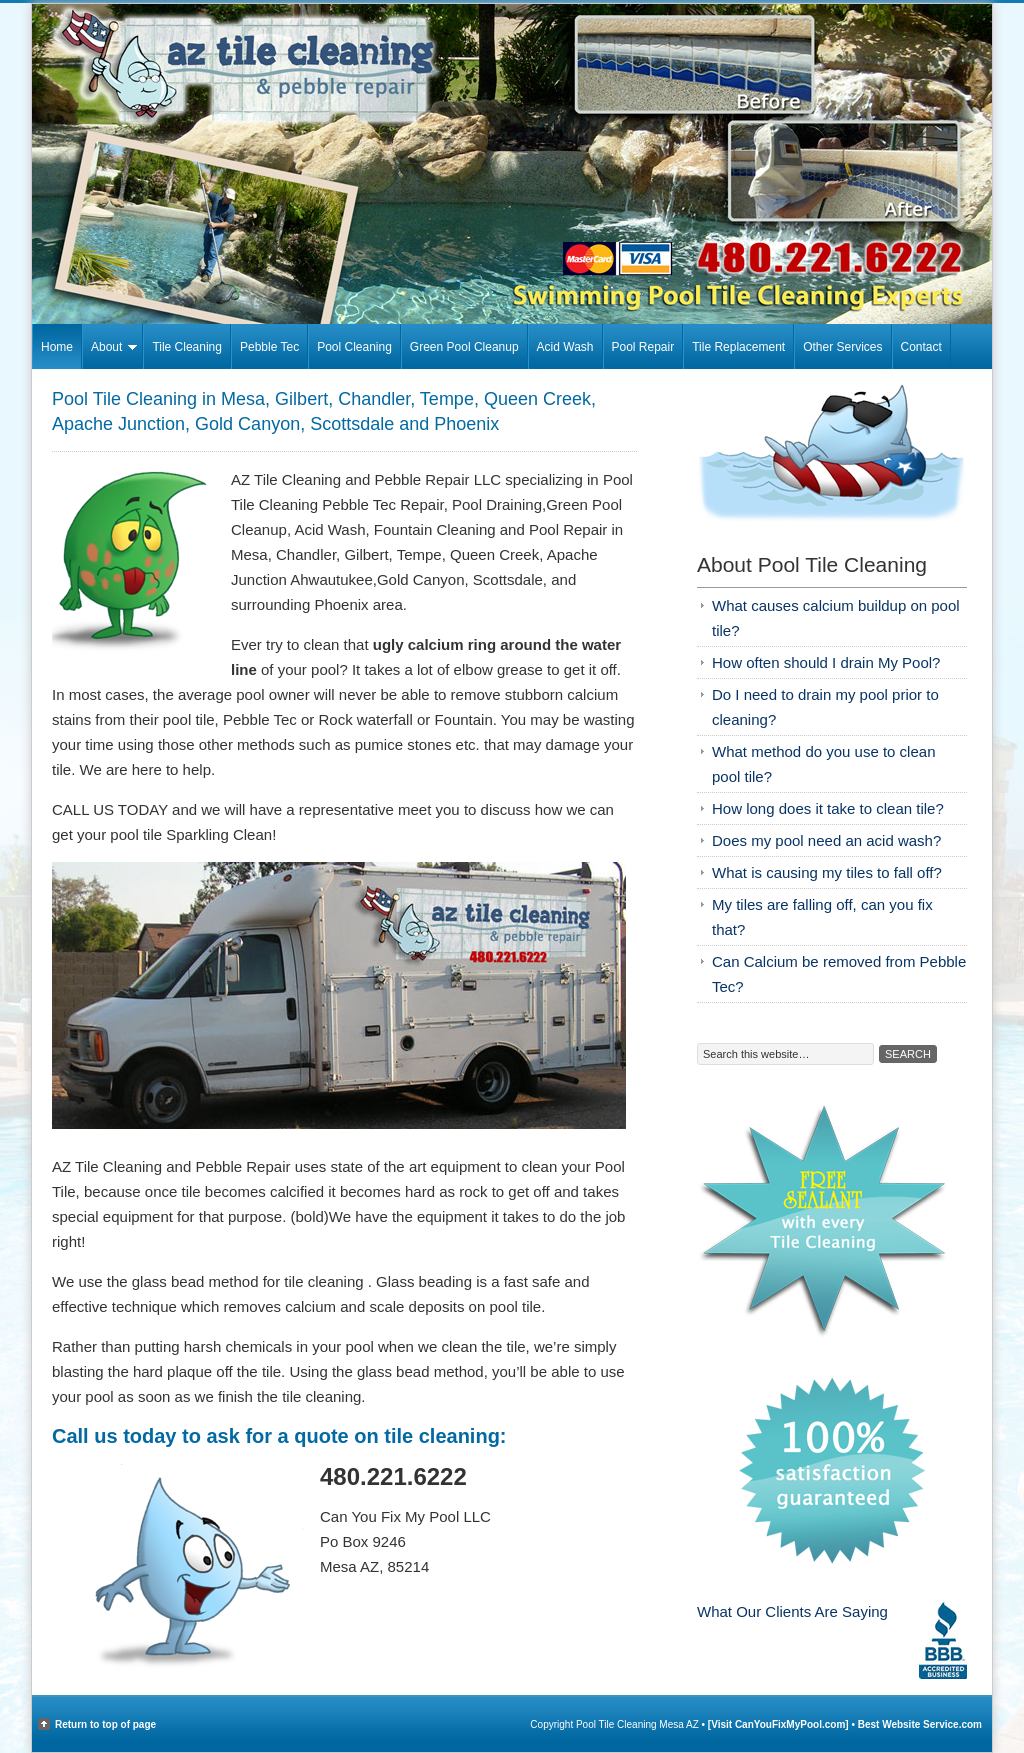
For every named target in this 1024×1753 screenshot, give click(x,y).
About (109, 350)
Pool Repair (643, 347)
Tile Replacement (738, 347)
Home (57, 347)
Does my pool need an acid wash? (826, 840)
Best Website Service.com (920, 1724)
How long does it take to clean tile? (828, 808)
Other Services (842, 347)
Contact (921, 347)
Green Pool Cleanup (464, 347)
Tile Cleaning (187, 347)
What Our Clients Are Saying (792, 1611)
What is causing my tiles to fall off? (827, 872)
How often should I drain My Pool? (826, 662)
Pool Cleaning (354, 347)
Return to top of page (105, 1724)
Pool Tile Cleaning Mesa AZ (512, 64)
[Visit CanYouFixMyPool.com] (780, 1724)
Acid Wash (565, 347)
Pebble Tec (269, 347)
